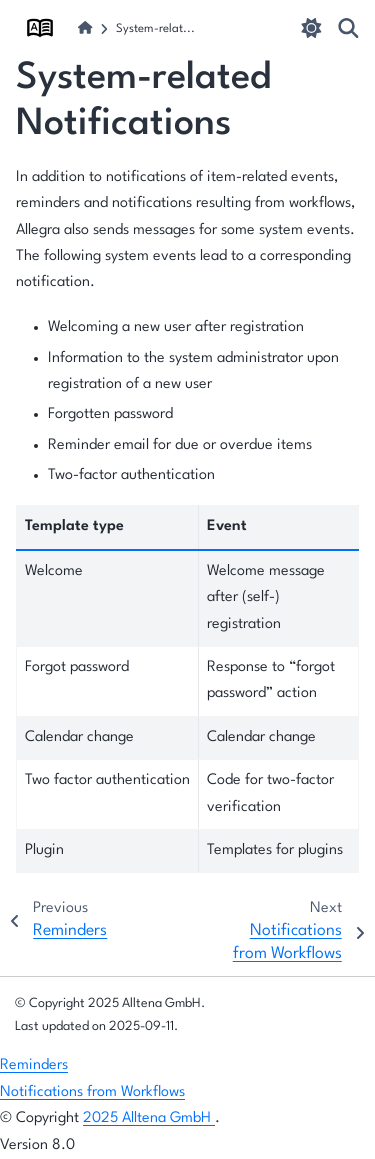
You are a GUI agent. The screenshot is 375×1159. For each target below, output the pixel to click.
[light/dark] (311, 28)
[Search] (348, 28)
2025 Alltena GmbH (149, 1118)
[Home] (85, 29)
